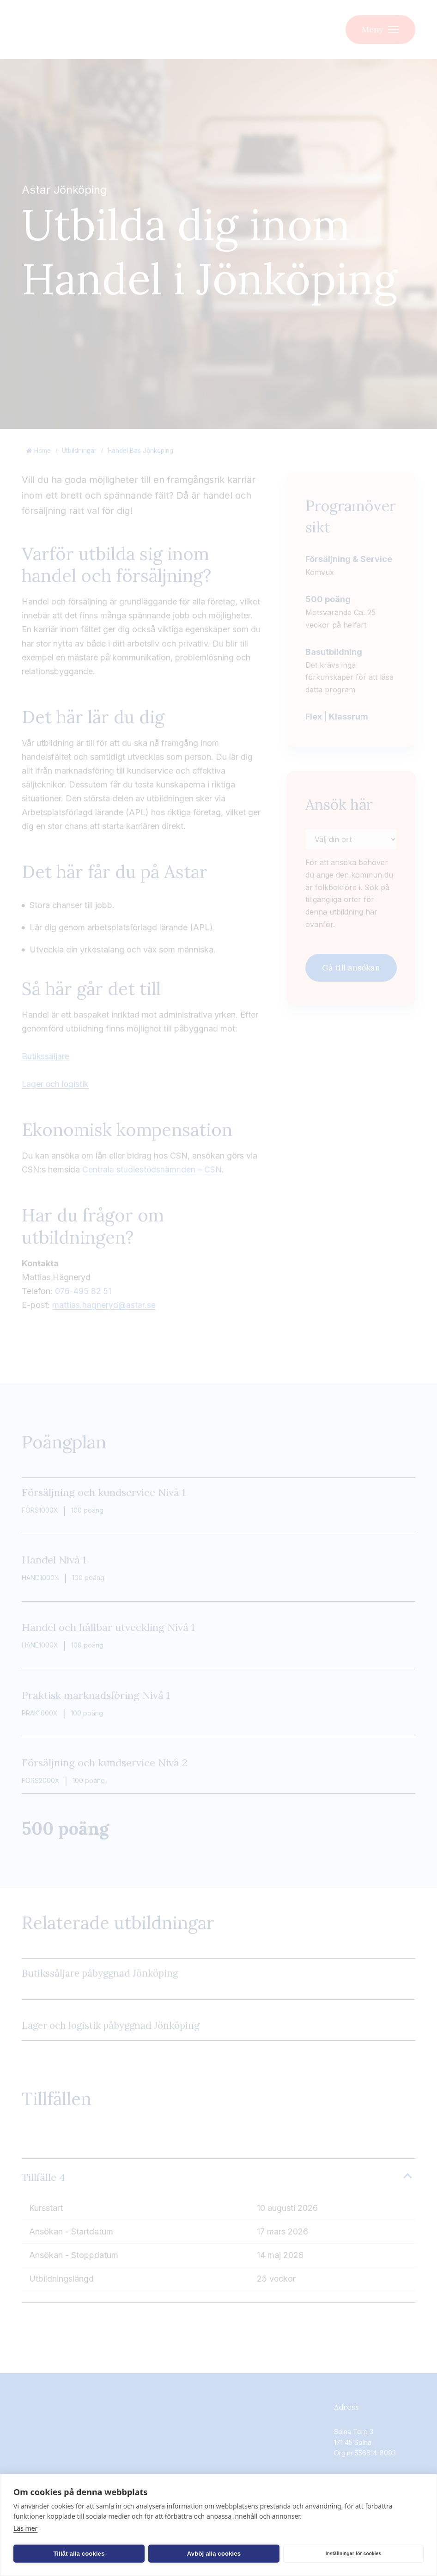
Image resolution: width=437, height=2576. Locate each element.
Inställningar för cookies (228, 2553)
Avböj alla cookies (139, 2553)
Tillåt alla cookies (53, 2553)
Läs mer (25, 2528)
